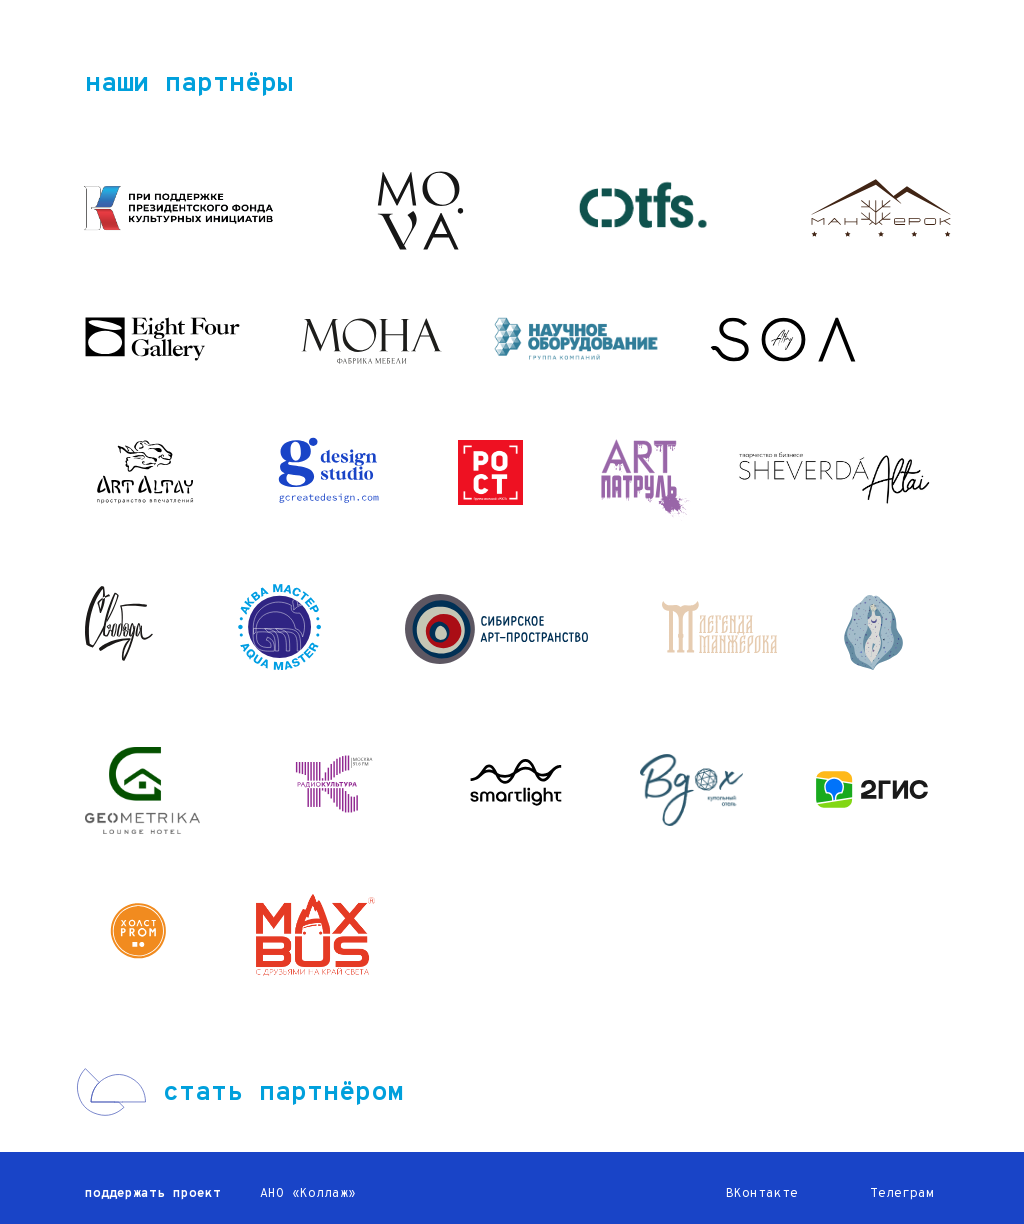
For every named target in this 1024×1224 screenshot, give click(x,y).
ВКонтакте (762, 1194)
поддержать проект (153, 1194)
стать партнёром (283, 1093)
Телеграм (902, 1194)
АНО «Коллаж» (308, 1194)
